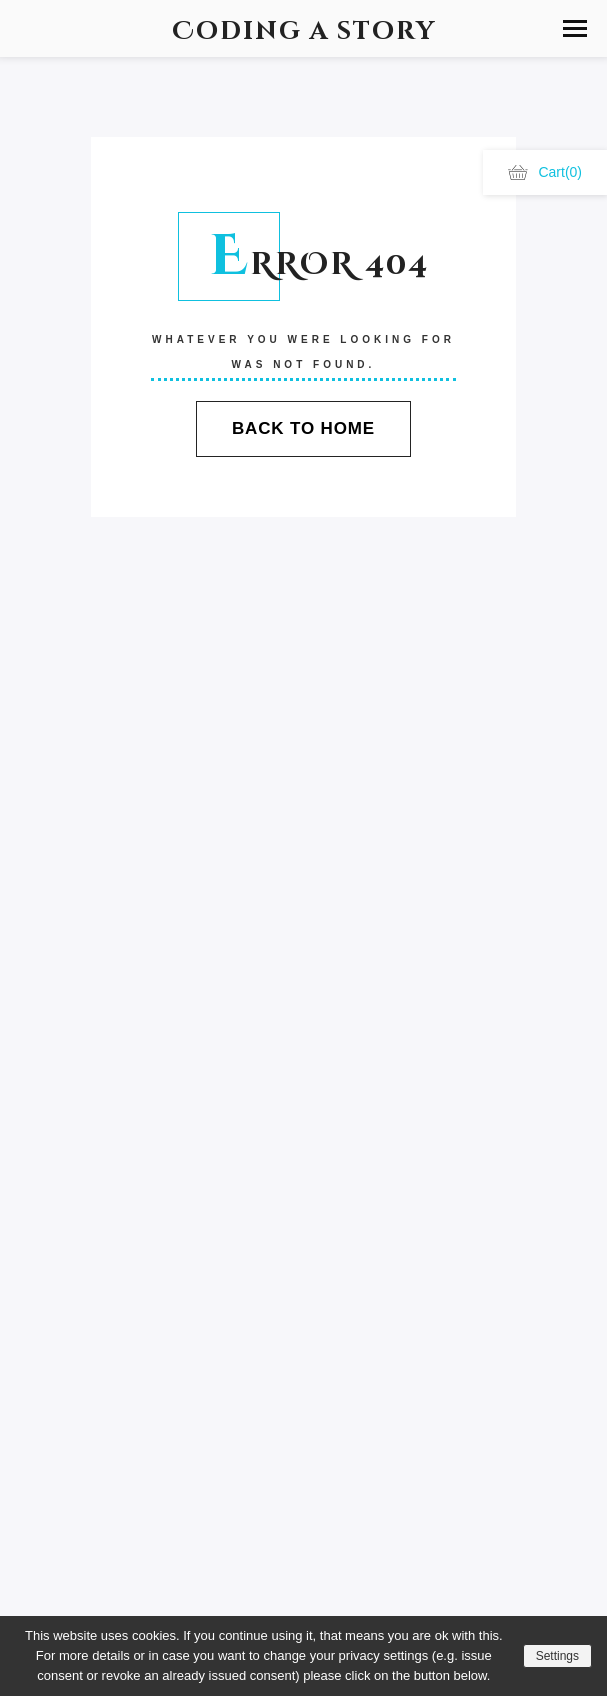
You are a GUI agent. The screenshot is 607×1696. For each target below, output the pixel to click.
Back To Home (303, 428)
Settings (557, 1656)
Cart (545, 172)
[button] (575, 28)
